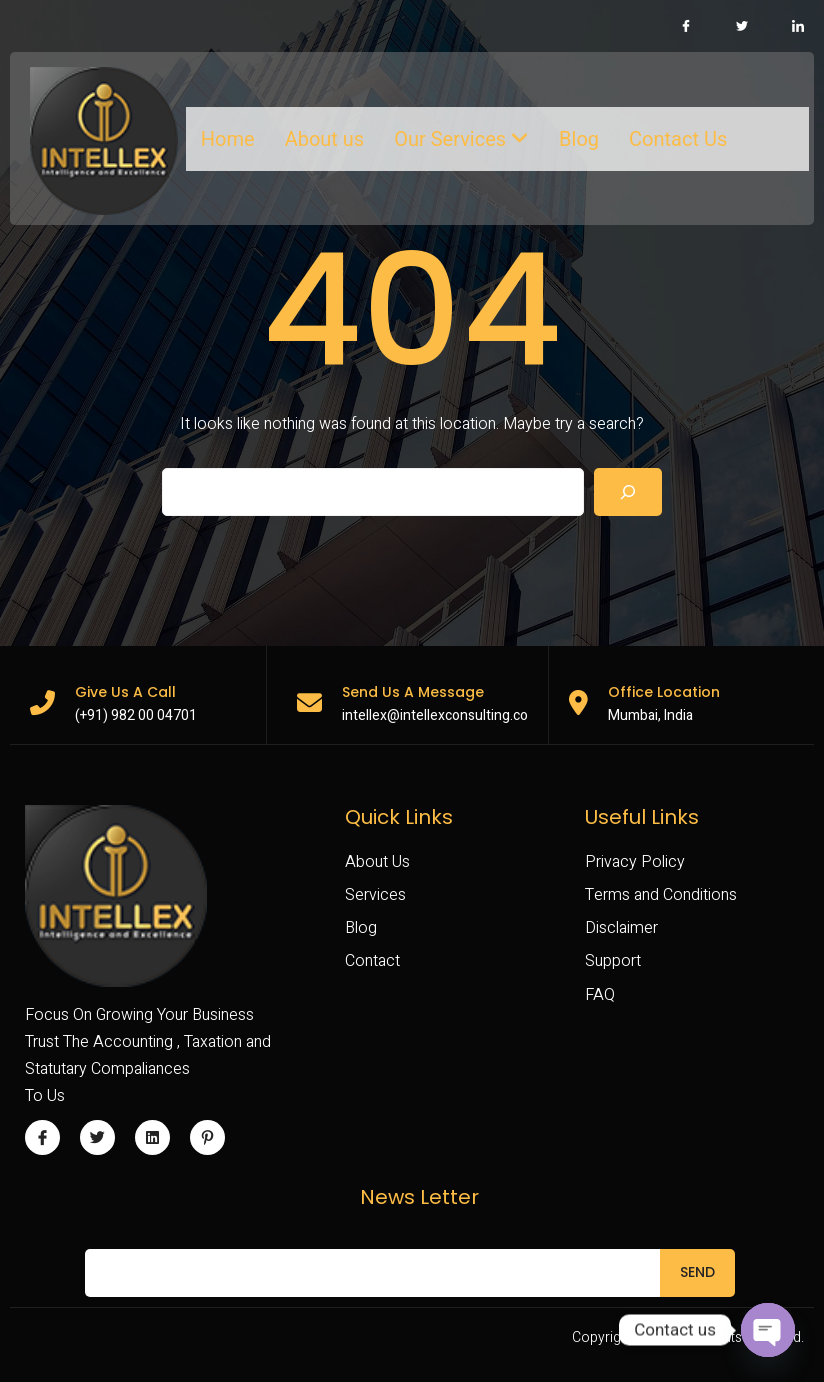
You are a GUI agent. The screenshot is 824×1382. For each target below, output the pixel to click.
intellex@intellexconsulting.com (441, 715)
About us (325, 139)
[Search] (628, 492)
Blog (579, 139)
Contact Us (678, 139)
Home (228, 139)
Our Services (461, 139)
